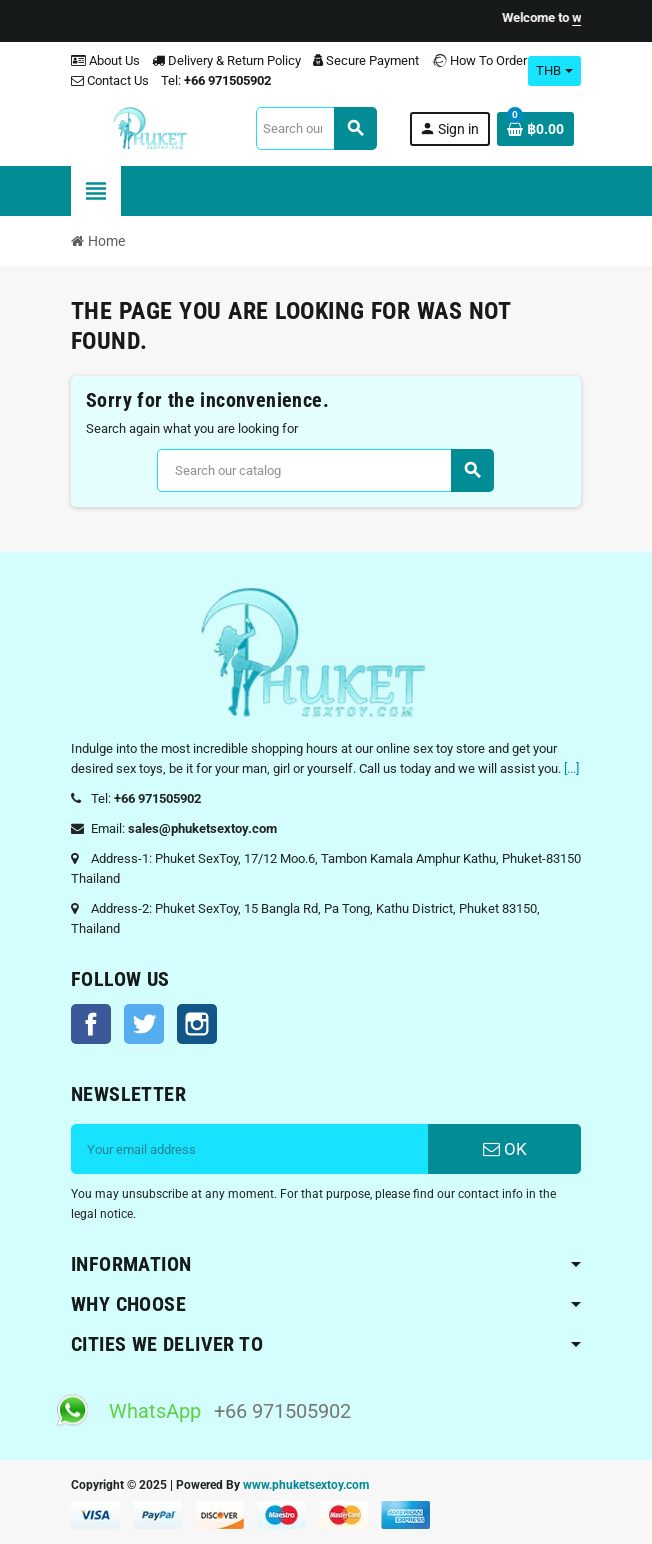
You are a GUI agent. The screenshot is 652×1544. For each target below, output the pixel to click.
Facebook (91, 1024)
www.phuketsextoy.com (306, 1485)
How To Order (479, 60)
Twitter (144, 1024)
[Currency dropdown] (554, 71)
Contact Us (110, 80)
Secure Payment (366, 60)
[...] (571, 768)
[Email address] (250, 1149)
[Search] (316, 128)
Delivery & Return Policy (226, 60)
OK (505, 1149)
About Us (105, 60)
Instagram (197, 1024)
